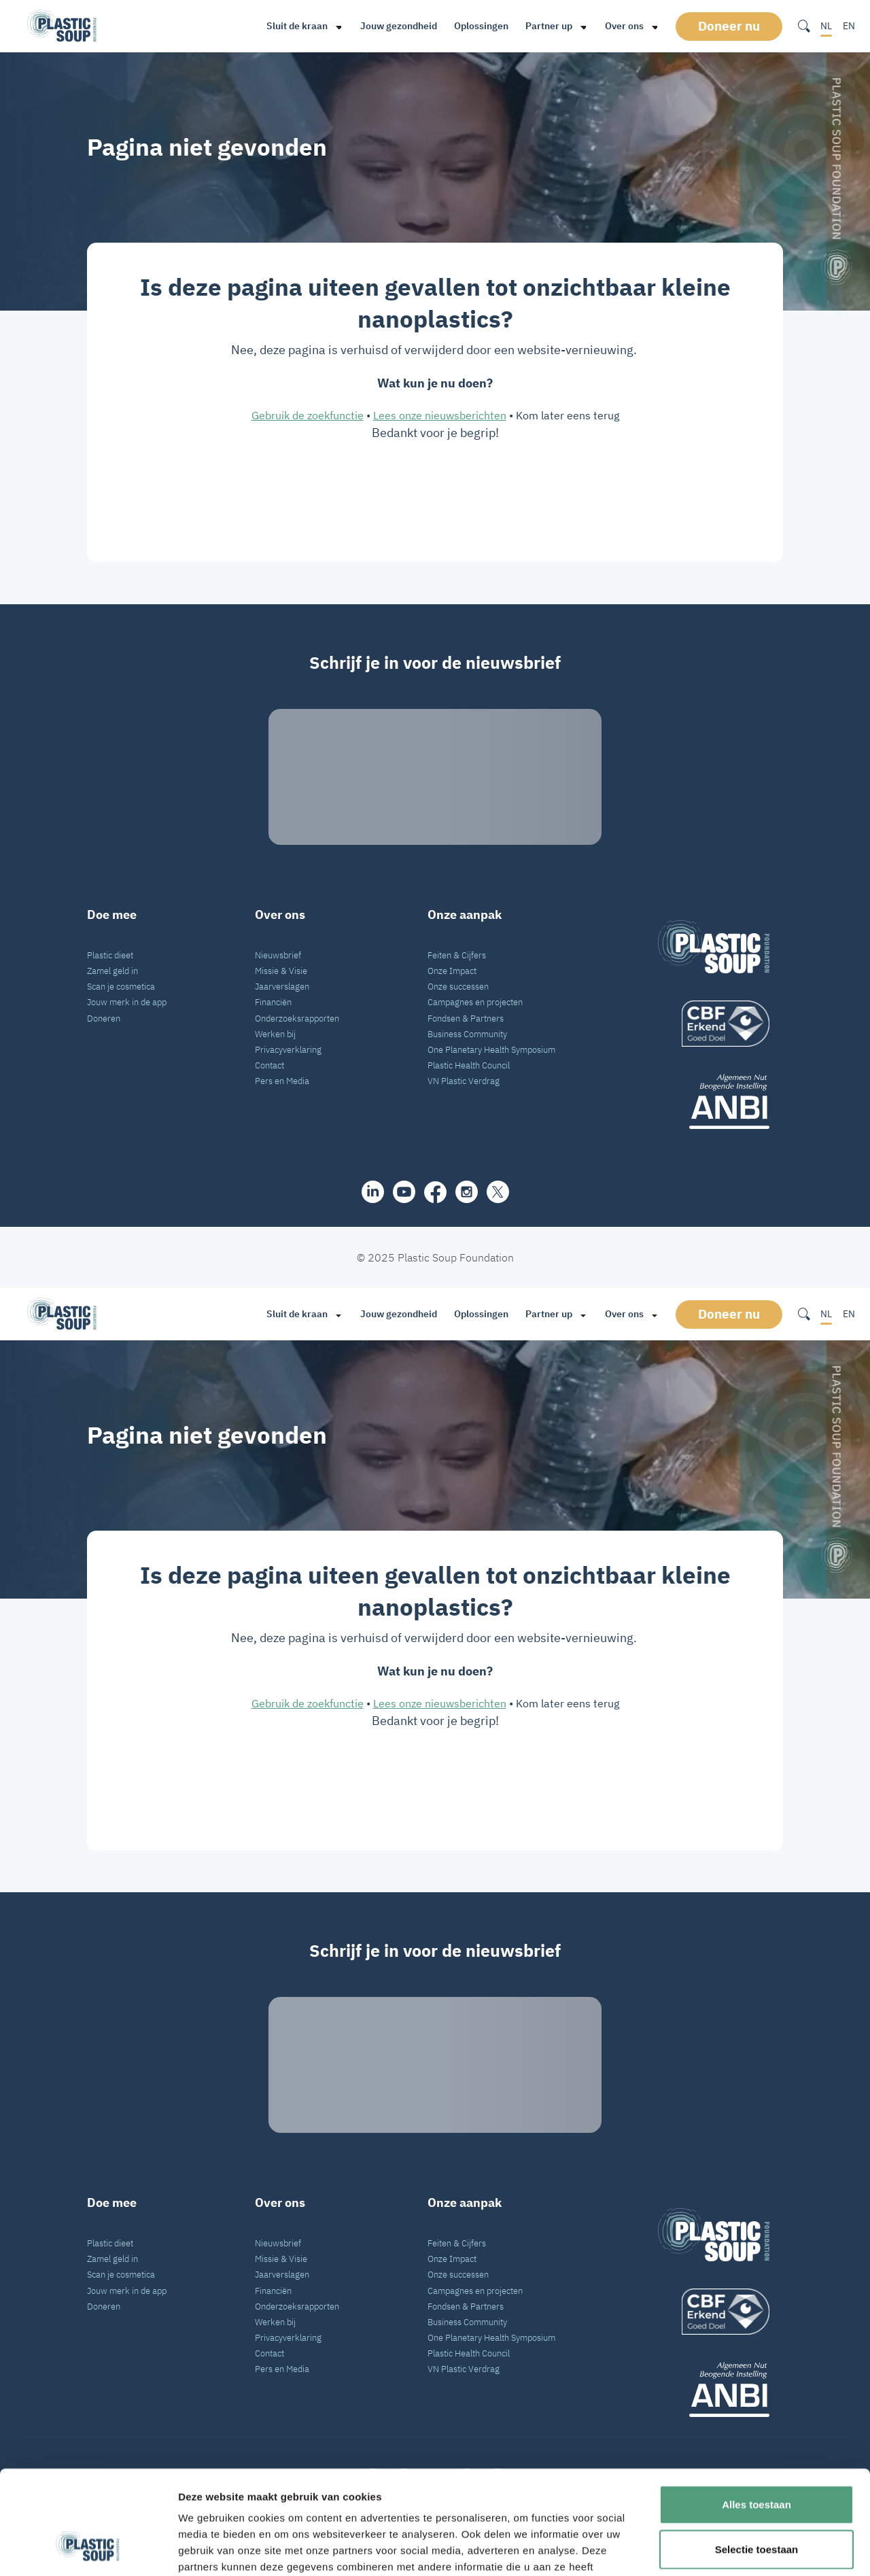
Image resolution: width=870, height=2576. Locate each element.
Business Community (467, 1033)
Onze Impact (452, 970)
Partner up (548, 26)
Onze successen (458, 986)
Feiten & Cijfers (457, 955)
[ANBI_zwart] (713, 1101)
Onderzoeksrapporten (297, 1018)
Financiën (273, 1001)
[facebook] (435, 1192)
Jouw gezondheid (398, 26)
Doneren (103, 1018)
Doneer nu (729, 26)
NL (826, 26)
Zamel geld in (112, 970)
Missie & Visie (281, 970)
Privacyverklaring (288, 1049)
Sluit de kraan (297, 26)
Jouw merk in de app (127, 1001)
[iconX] (498, 1192)
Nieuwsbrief (278, 955)
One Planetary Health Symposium (491, 1049)
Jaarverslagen (282, 986)
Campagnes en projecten (475, 1001)
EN (849, 26)
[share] (373, 1192)
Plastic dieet (110, 955)
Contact (269, 1065)
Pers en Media (282, 1080)
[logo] (713, 1023)
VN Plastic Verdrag (464, 1080)
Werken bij (275, 1033)
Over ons (624, 26)
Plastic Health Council (469, 1065)
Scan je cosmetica (121, 986)
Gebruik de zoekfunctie (307, 415)
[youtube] (404, 1192)
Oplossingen (481, 26)
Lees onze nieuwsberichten (439, 415)
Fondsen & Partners (466, 1018)
